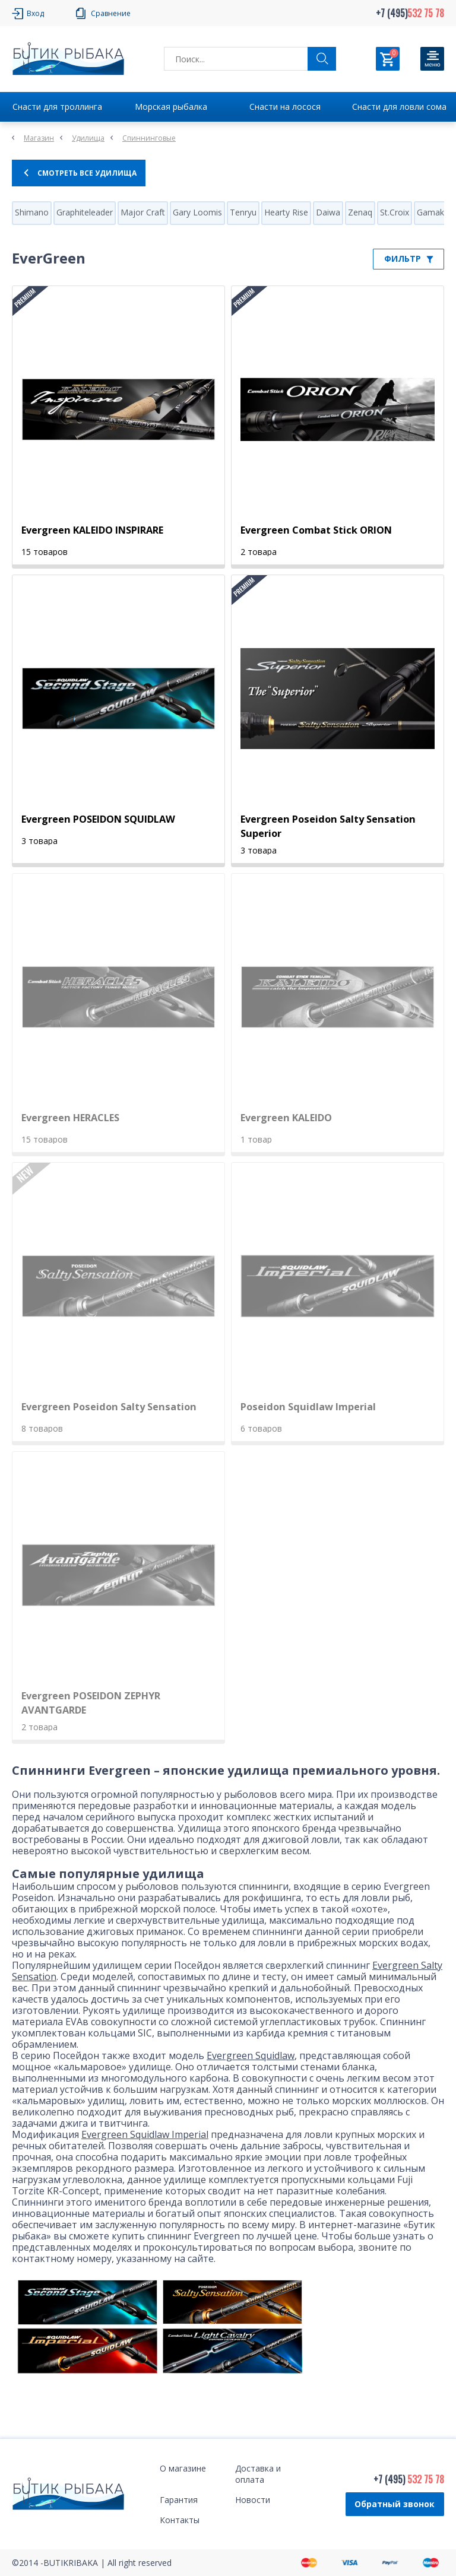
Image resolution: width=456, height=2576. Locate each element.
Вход (35, 13)
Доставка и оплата (258, 2474)
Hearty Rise (286, 212)
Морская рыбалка (171, 106)
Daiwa (328, 212)
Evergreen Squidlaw (250, 2055)
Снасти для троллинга (57, 106)
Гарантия (179, 2499)
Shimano (32, 212)
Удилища (88, 138)
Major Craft (143, 212)
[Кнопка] (432, 59)
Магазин (39, 138)
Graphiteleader (84, 212)
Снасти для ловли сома (399, 106)
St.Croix (394, 212)
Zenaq (360, 212)
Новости (252, 2499)
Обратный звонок (394, 2504)
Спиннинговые (149, 138)
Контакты (180, 2520)
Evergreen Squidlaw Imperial (144, 2134)
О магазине (183, 2468)
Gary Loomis (197, 212)
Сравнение (111, 13)
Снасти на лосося (285, 106)
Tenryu (243, 212)
